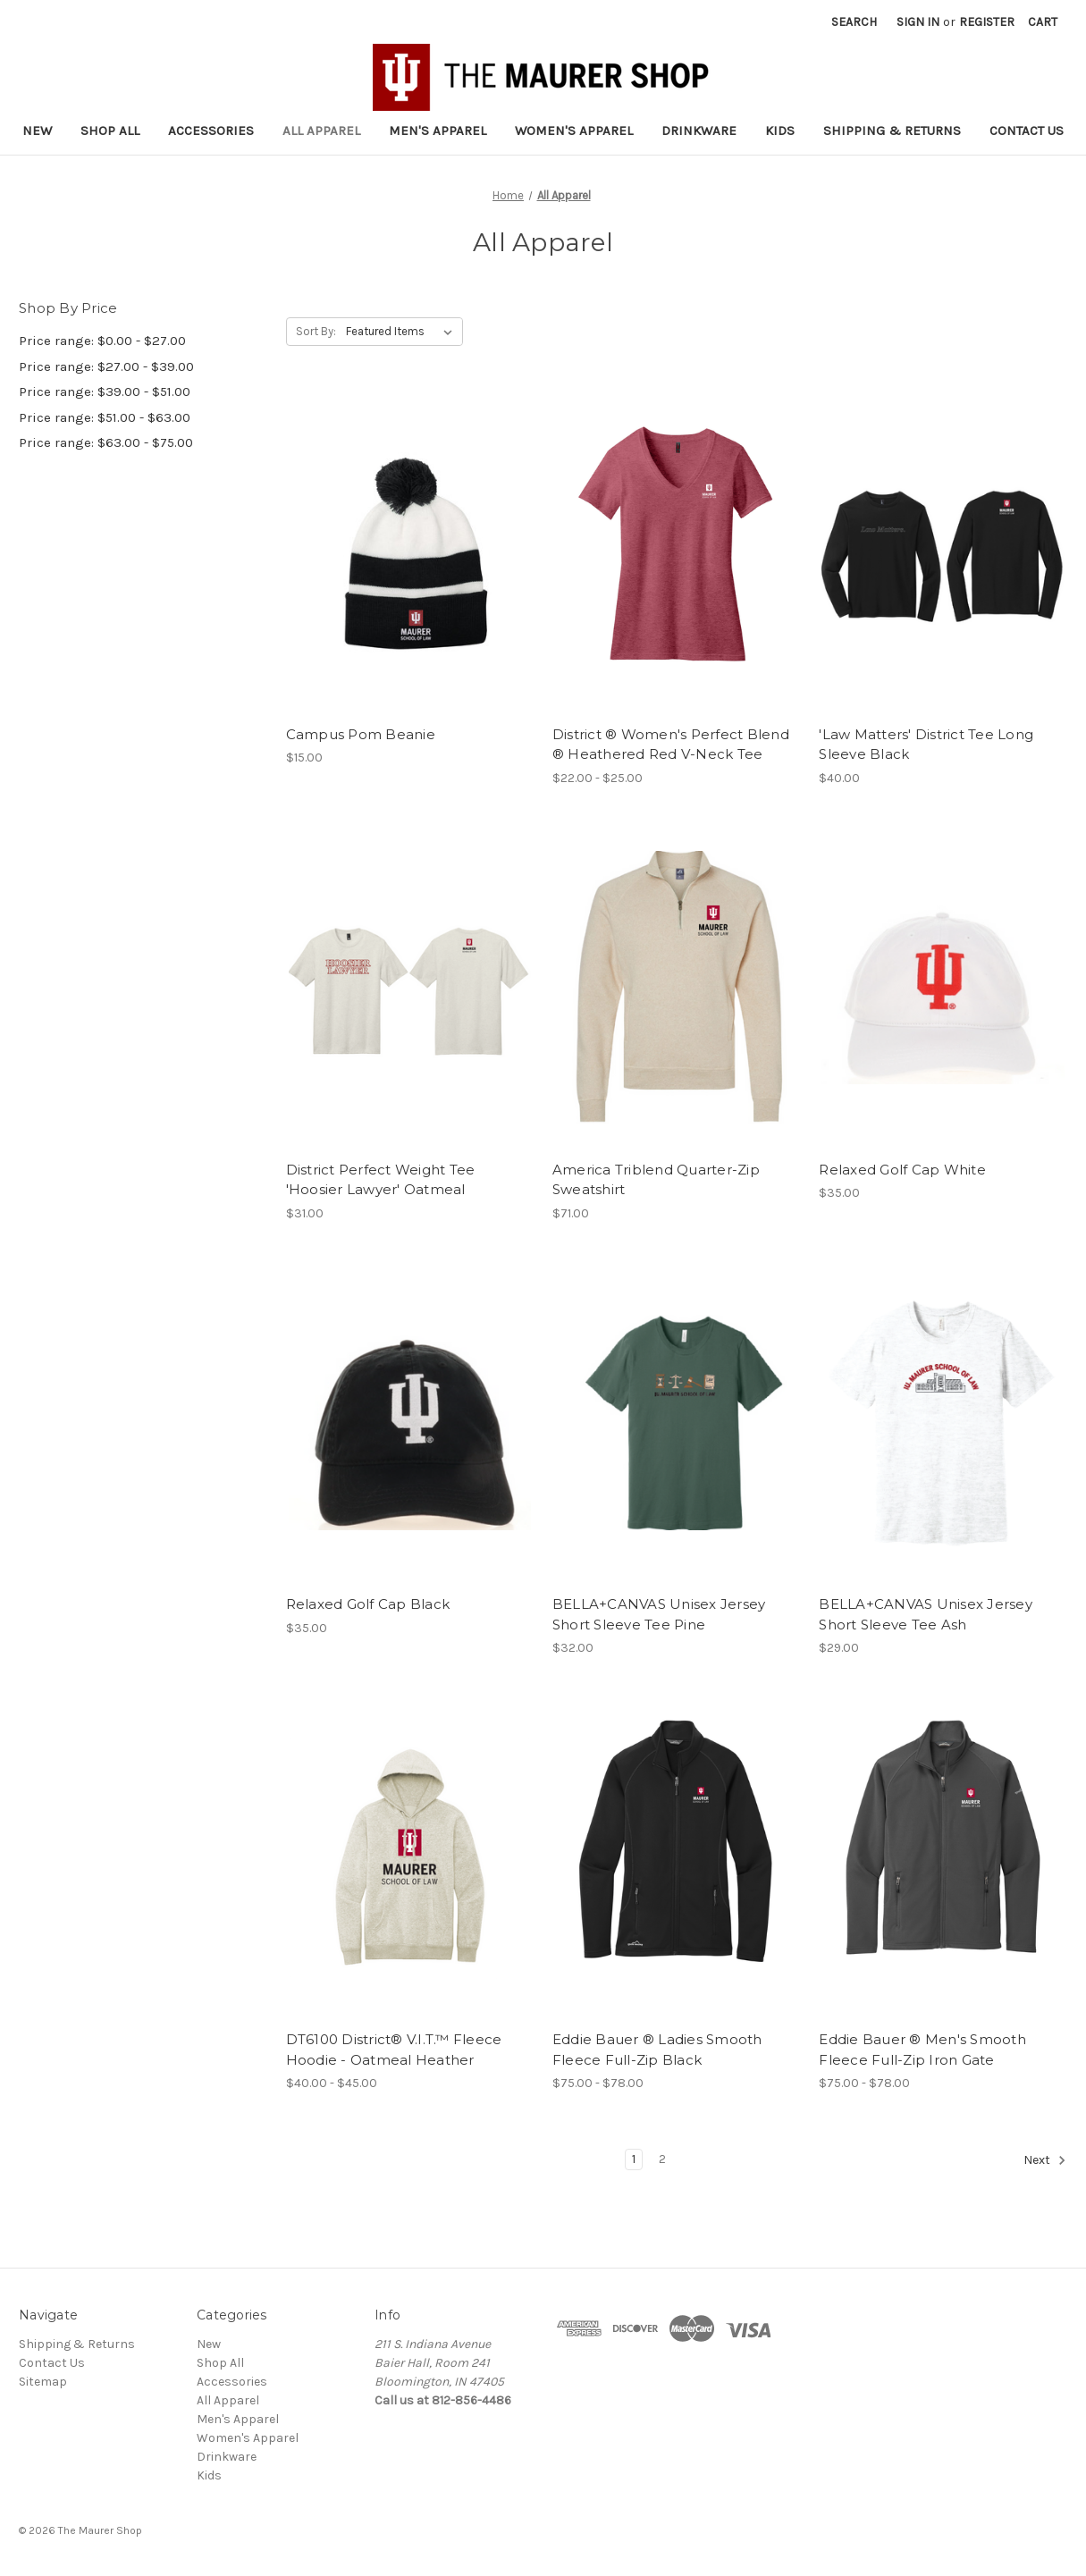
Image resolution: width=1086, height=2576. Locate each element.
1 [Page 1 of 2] (634, 2159)
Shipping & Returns (892, 130)
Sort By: (316, 331)
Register (986, 21)
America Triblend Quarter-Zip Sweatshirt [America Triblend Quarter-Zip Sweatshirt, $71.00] (656, 1180)
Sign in (918, 21)
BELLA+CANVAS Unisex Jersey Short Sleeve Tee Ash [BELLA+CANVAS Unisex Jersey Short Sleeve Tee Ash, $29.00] (925, 1614)
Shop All (109, 130)
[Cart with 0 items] (1042, 22)
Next (1044, 2160)
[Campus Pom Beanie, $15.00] (410, 552)
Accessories (211, 130)
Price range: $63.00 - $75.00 (106, 442)
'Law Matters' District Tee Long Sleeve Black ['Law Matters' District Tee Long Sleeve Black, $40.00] (926, 744)
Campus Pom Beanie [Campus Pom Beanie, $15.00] (360, 734)
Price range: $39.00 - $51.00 (104, 391)
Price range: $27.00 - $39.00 (106, 366)
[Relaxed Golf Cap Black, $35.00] (410, 1423)
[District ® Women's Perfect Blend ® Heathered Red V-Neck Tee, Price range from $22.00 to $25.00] (676, 552)
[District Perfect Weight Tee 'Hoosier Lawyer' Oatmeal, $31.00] (410, 988)
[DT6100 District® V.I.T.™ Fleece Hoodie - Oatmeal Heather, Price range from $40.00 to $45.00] (410, 1857)
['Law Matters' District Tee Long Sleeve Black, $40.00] (942, 552)
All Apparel (321, 130)
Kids (780, 130)
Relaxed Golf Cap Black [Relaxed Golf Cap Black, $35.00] (368, 1603)
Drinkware (699, 130)
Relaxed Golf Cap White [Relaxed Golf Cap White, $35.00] (902, 1169)
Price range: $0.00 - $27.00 (102, 341)
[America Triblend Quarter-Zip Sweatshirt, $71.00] (676, 988)
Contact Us (1026, 130)
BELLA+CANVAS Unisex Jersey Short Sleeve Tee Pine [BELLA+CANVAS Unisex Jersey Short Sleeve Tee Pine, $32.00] (659, 1614)
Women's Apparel (574, 130)
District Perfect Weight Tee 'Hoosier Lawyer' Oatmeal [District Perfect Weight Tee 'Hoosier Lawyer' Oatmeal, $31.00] (381, 1180)
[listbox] (402, 331)
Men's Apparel (437, 130)
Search (854, 21)
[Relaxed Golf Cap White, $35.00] (942, 988)
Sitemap (43, 2381)
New (37, 130)
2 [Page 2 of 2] (662, 2159)
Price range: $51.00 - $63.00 (104, 417)
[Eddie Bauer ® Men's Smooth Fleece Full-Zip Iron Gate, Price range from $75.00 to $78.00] (942, 1857)
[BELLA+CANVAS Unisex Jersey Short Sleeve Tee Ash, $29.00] (942, 1423)
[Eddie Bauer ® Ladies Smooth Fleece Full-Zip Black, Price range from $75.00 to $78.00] (676, 1857)
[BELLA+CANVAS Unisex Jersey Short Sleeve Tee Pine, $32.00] (676, 1423)
